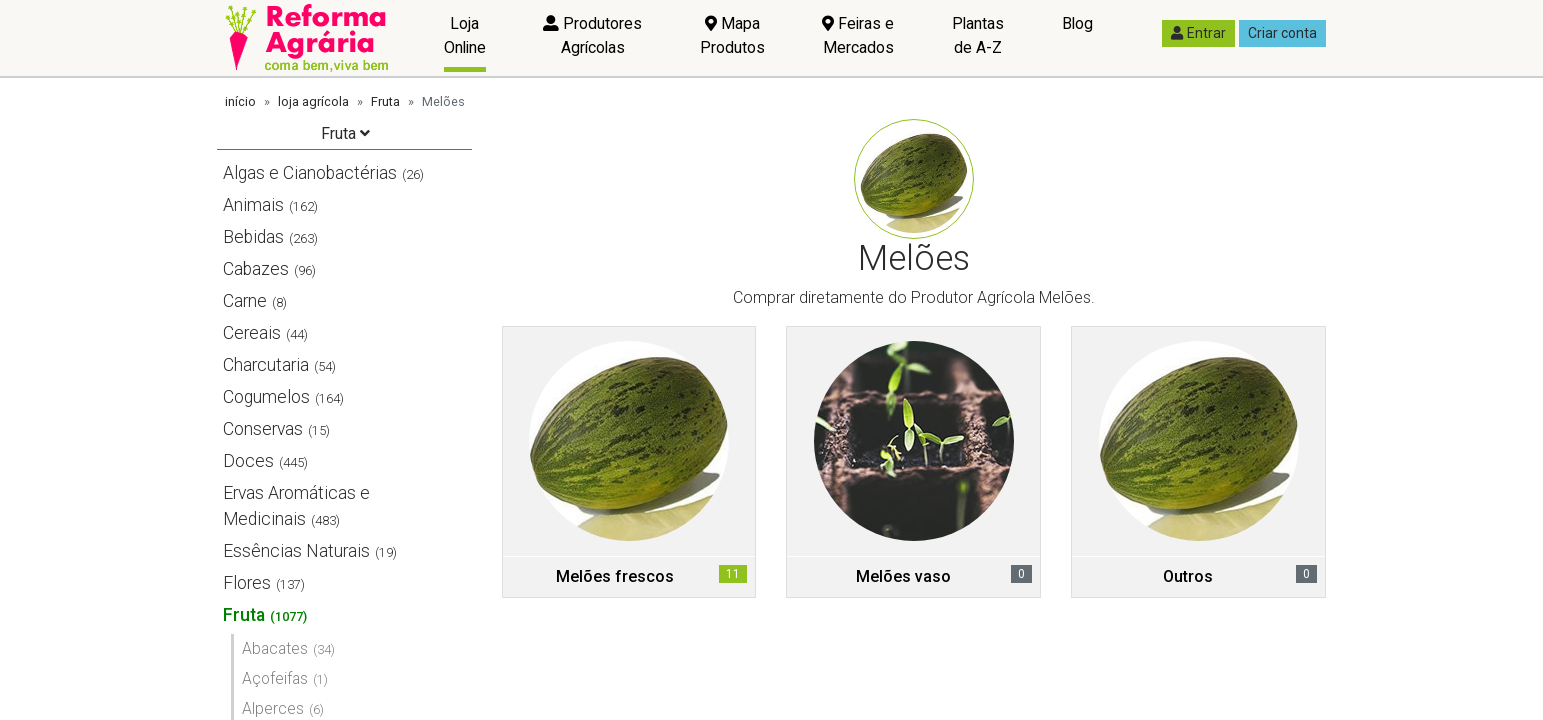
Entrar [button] (1198, 33)
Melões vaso (903, 576)
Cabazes (256, 269)
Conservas (263, 429)
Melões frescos (615, 576)
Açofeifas (275, 678)
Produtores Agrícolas (592, 35)
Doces (248, 461)
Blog (1077, 23)
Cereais (252, 333)
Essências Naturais (296, 551)
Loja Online (465, 35)
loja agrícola (313, 101)
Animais (253, 205)
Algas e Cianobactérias (310, 173)
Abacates (275, 648)
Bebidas (253, 237)
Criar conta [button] (1282, 33)
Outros (1188, 576)
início (240, 101)
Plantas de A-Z (978, 35)
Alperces (273, 708)
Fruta (385, 101)
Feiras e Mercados (858, 35)
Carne (245, 301)
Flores (247, 583)
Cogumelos (266, 397)
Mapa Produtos (732, 35)
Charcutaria (266, 365)
